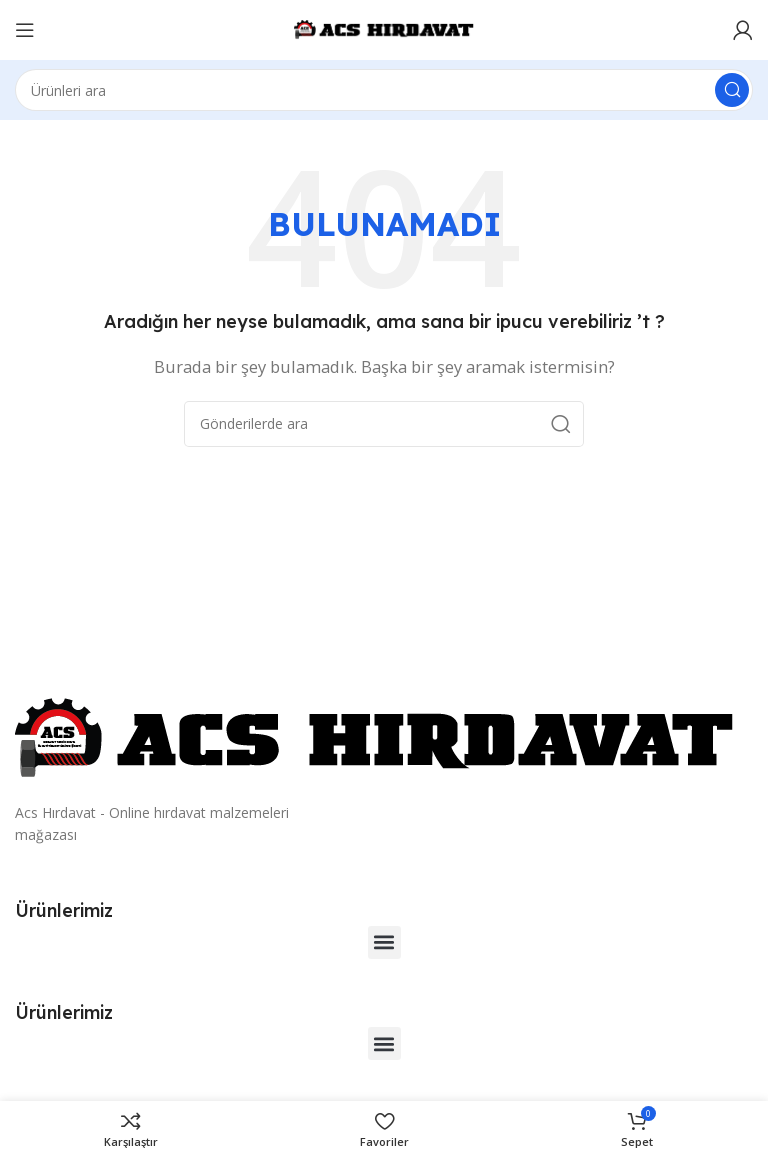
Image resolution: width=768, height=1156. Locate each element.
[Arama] (384, 90)
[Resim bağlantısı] (375, 738)
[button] (384, 942)
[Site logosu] (384, 28)
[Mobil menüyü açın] (25, 30)
